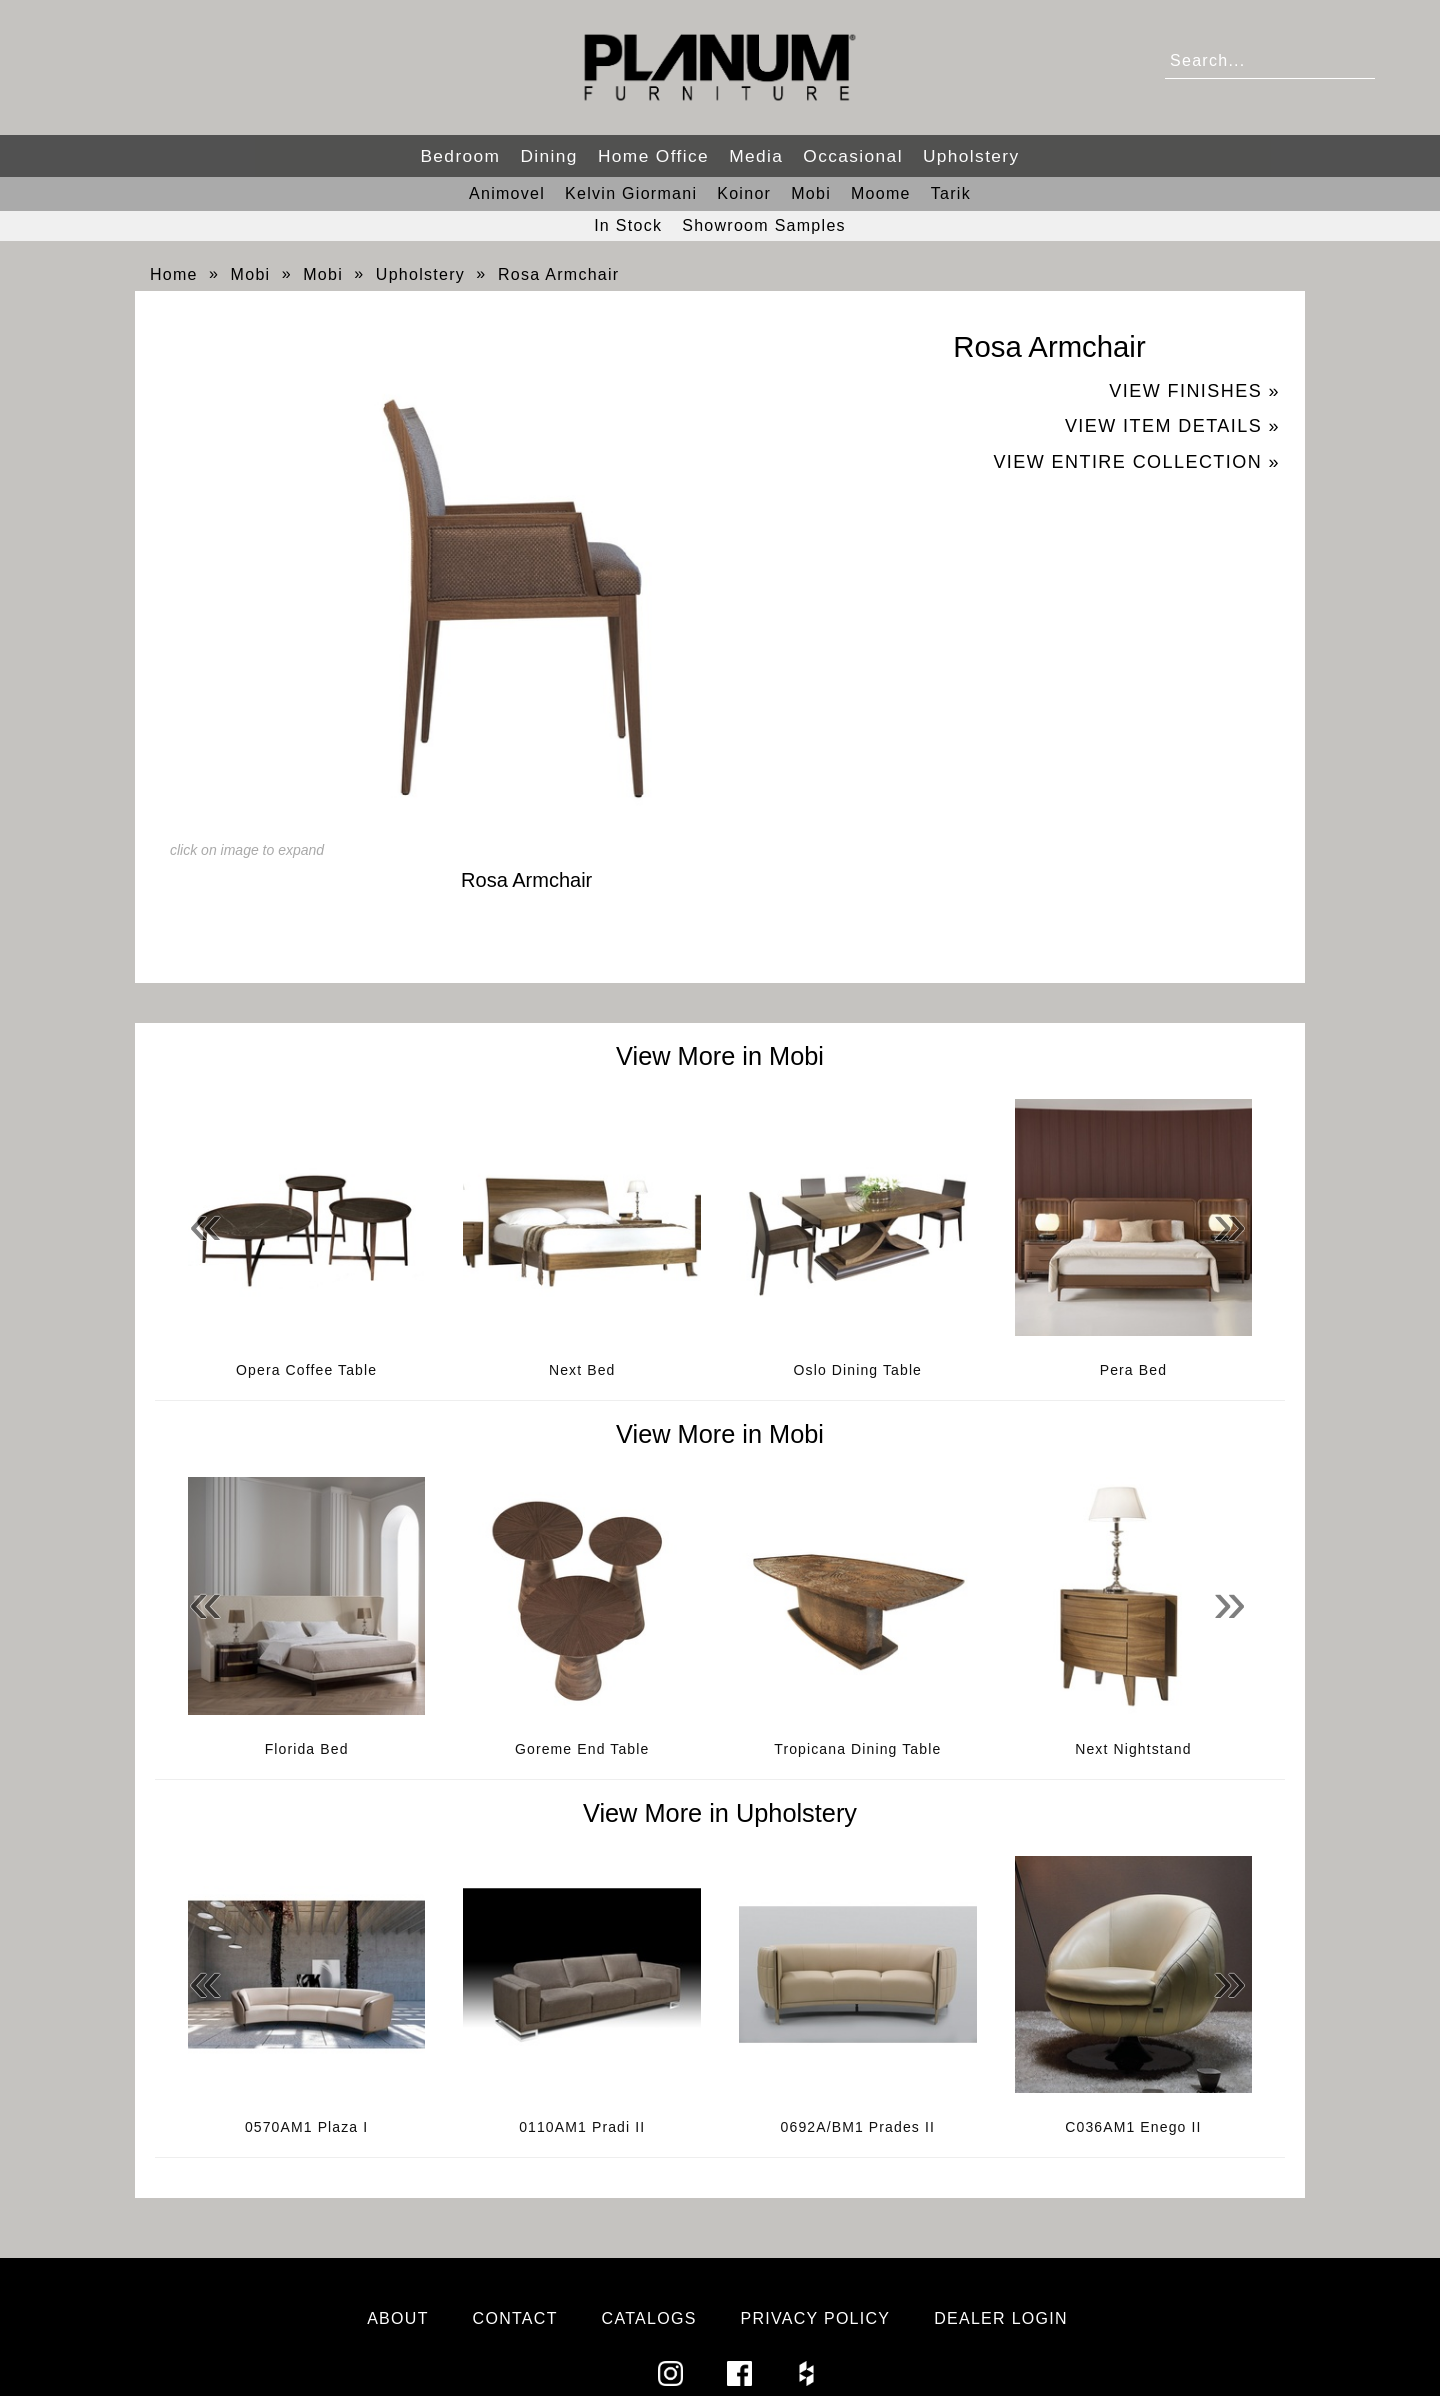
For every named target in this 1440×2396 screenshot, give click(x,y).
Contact (515, 2318)
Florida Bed (307, 1749)
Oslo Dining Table (858, 1370)
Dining (548, 156)
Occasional (853, 156)
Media (756, 156)
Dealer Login (1001, 2318)
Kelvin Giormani (631, 193)
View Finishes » (1194, 391)
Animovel (507, 193)
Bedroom (460, 156)
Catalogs (649, 2318)
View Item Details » (1172, 426)
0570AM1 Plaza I (306, 2127)
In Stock (628, 225)
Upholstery (971, 156)
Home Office (653, 156)
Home (174, 274)
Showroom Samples (764, 225)
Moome (881, 193)
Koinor (744, 193)
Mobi (811, 193)
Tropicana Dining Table (857, 1749)
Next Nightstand (1133, 1749)
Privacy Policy (815, 2318)
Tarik (951, 193)
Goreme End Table (582, 1749)
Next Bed (582, 1370)
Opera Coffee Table (306, 1370)
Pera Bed (1133, 1370)
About (398, 2318)
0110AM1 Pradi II (582, 2127)
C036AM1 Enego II (1133, 2127)
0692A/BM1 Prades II (858, 2127)
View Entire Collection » (1136, 462)
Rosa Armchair (559, 274)
